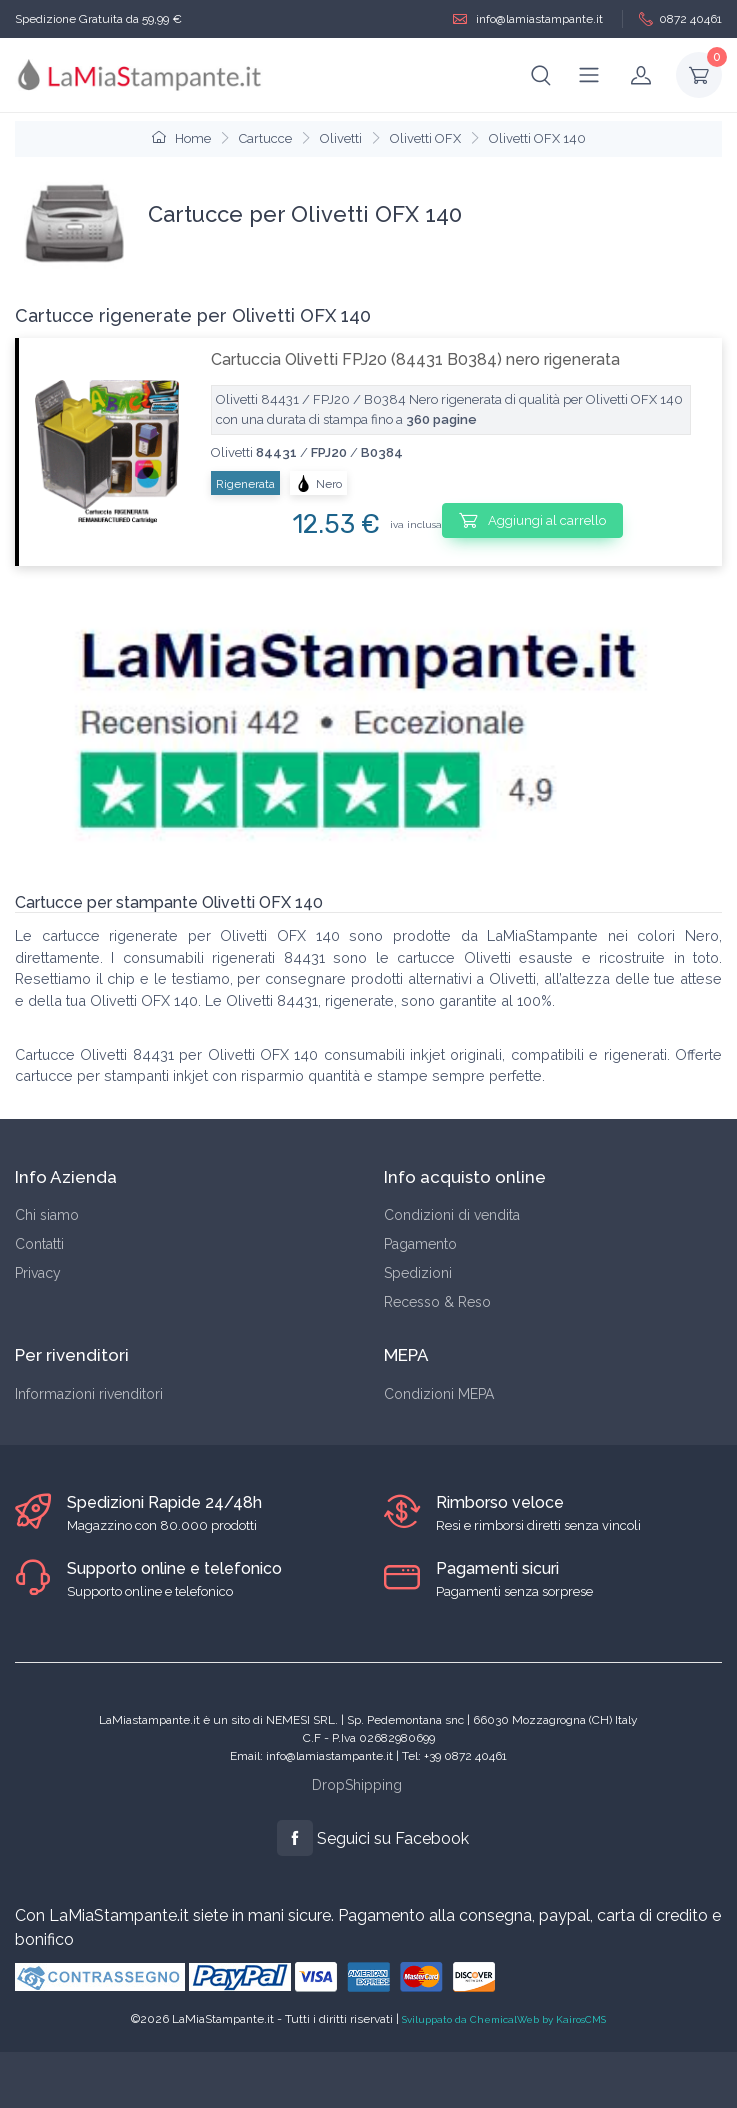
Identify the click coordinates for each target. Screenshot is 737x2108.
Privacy (38, 1273)
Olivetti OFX (425, 138)
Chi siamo (47, 1215)
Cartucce (265, 138)
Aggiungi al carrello (532, 520)
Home (181, 138)
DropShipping (357, 1785)
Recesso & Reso (437, 1302)
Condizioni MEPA (439, 1394)
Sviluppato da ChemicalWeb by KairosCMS (504, 2019)
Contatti (39, 1244)
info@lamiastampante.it (528, 19)
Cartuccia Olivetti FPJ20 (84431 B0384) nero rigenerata (415, 359)
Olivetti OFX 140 (537, 138)
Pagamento (420, 1244)
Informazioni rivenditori (89, 1394)
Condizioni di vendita (452, 1215)
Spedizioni (418, 1273)
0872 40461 (680, 19)
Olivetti (341, 138)
